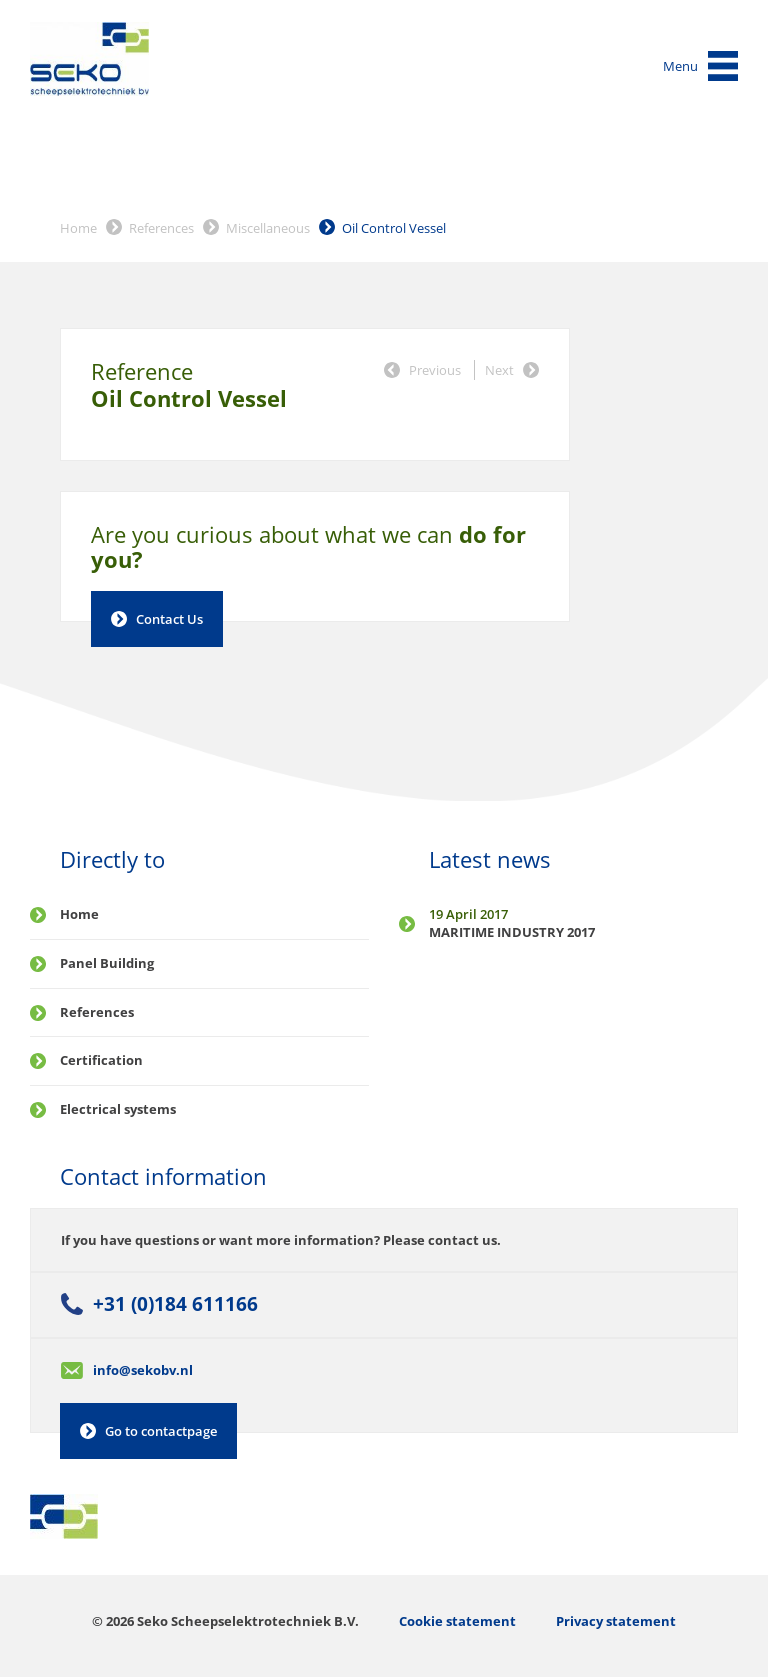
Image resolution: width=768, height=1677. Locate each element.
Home (78, 228)
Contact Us (169, 619)
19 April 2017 (468, 914)
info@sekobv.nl (143, 1370)
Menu (680, 66)
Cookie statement (457, 1621)
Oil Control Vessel (394, 228)
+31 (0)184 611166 (175, 1304)
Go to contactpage (161, 1431)
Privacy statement (616, 1621)
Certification (101, 1060)
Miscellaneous (268, 228)
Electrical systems (118, 1109)
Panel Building (107, 963)
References (161, 228)
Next (499, 370)
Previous (435, 370)
